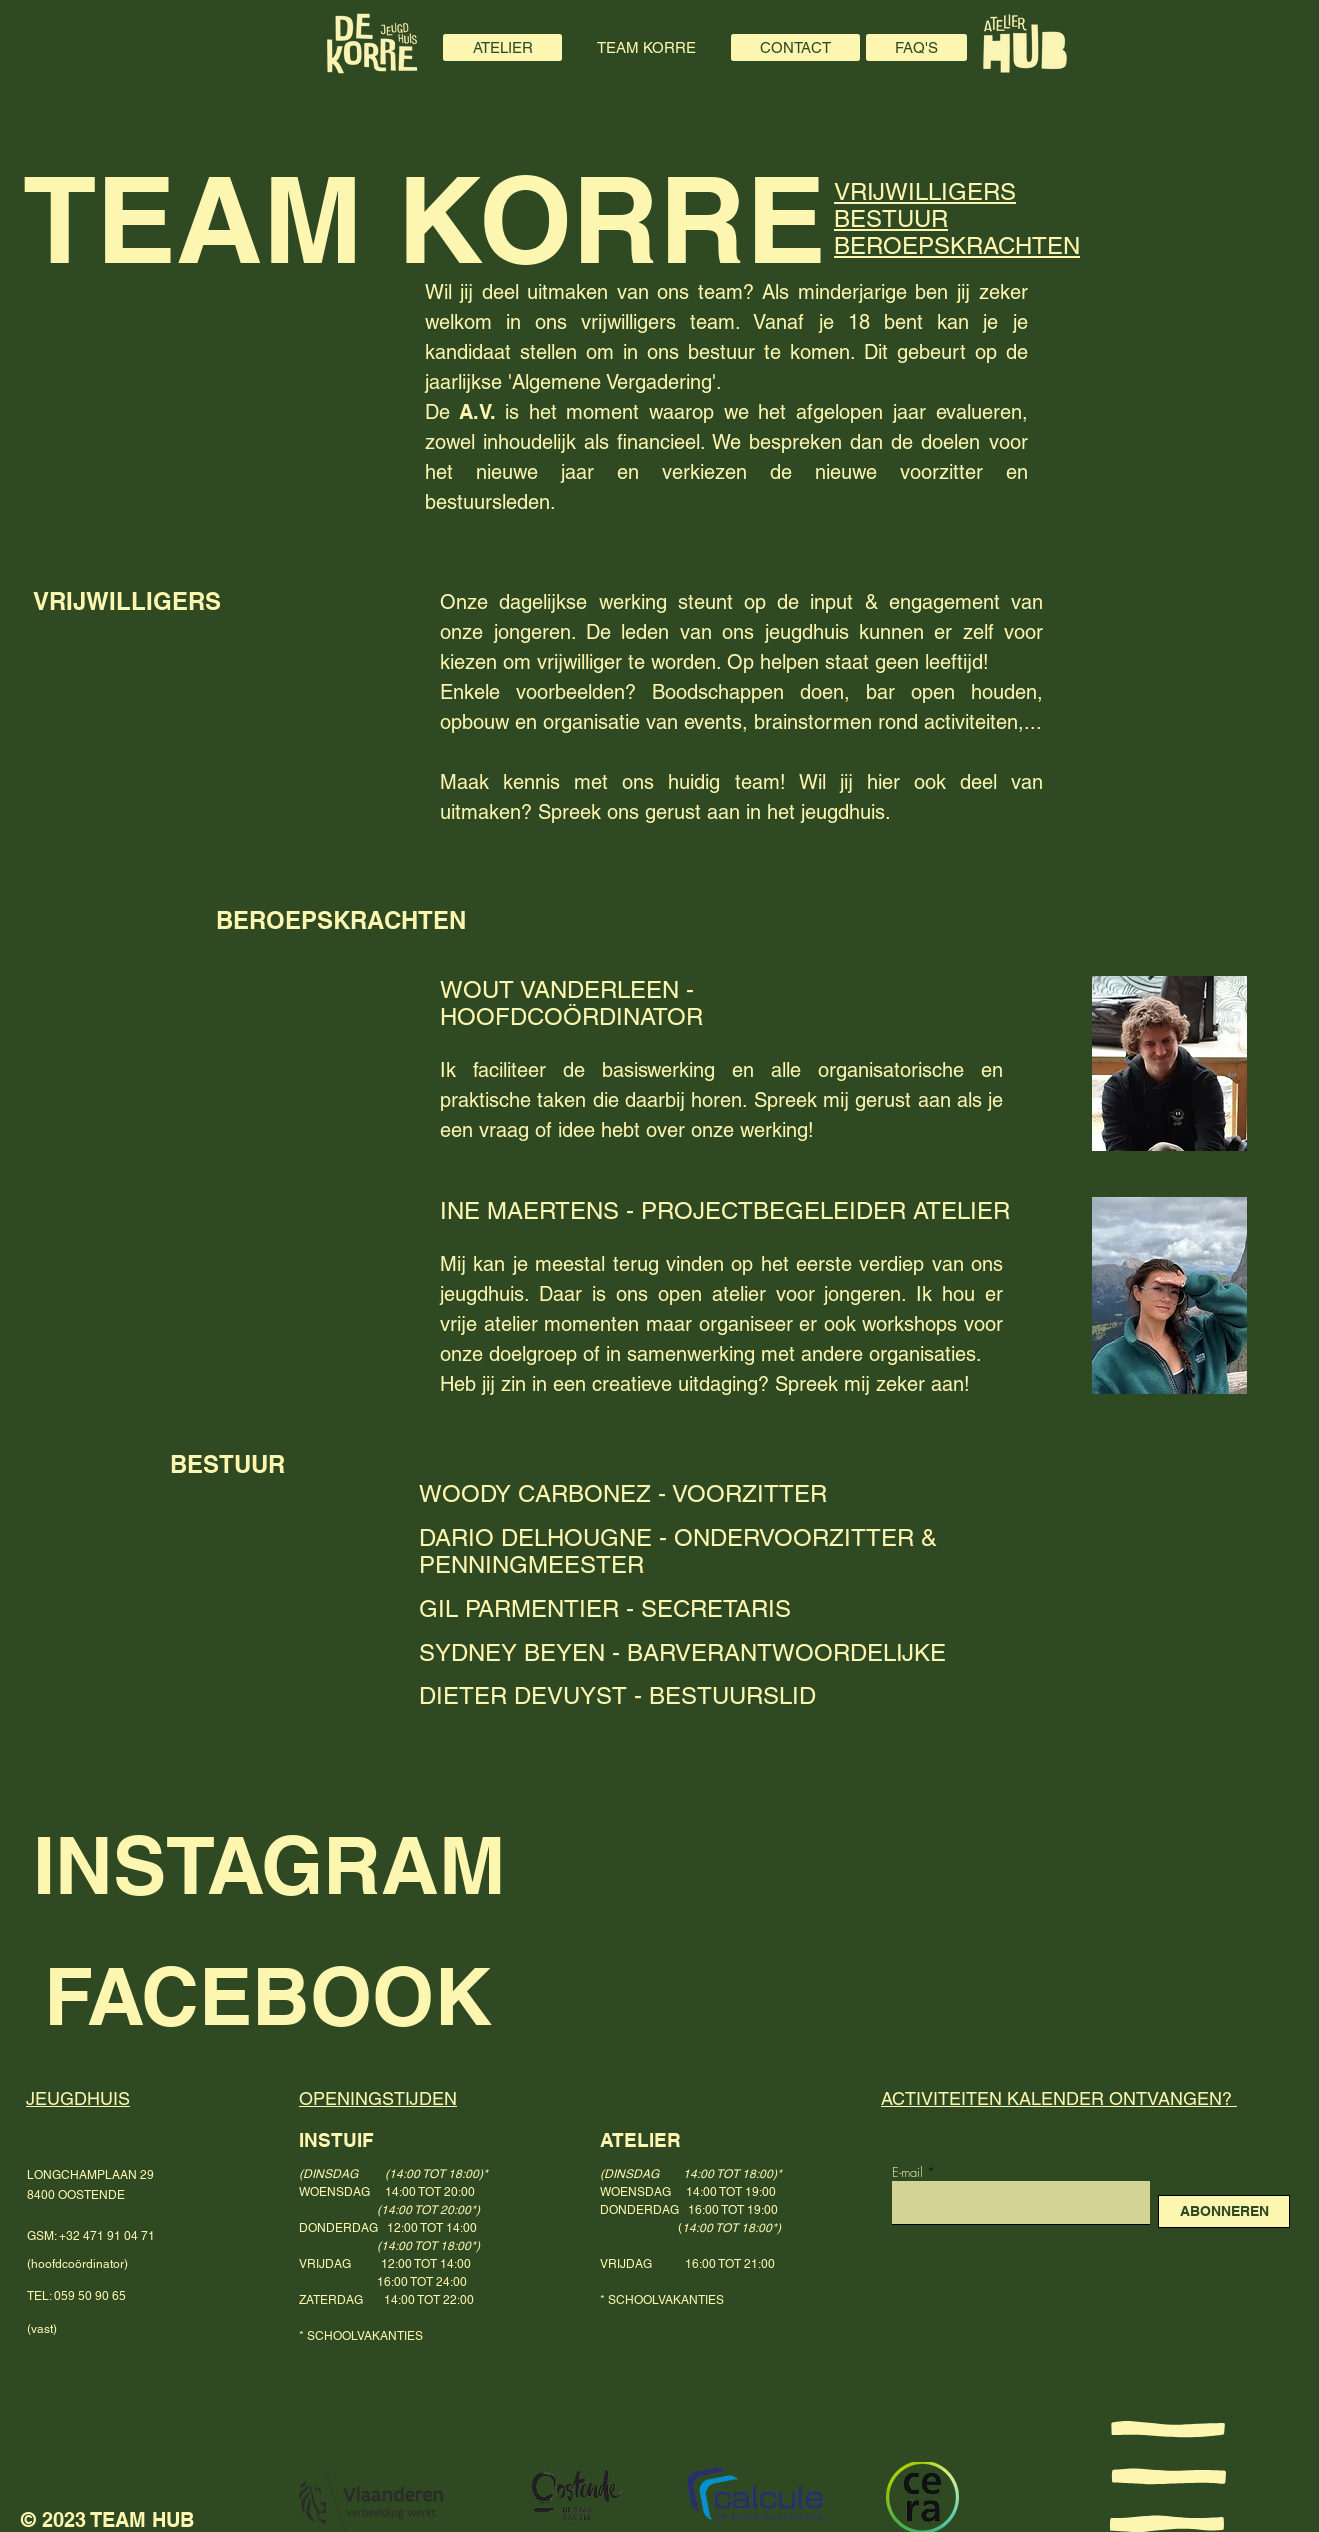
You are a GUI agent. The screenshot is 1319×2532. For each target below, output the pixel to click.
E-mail (907, 2172)
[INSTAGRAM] (334, 1864)
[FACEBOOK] (392, 1995)
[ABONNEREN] (1224, 2211)
